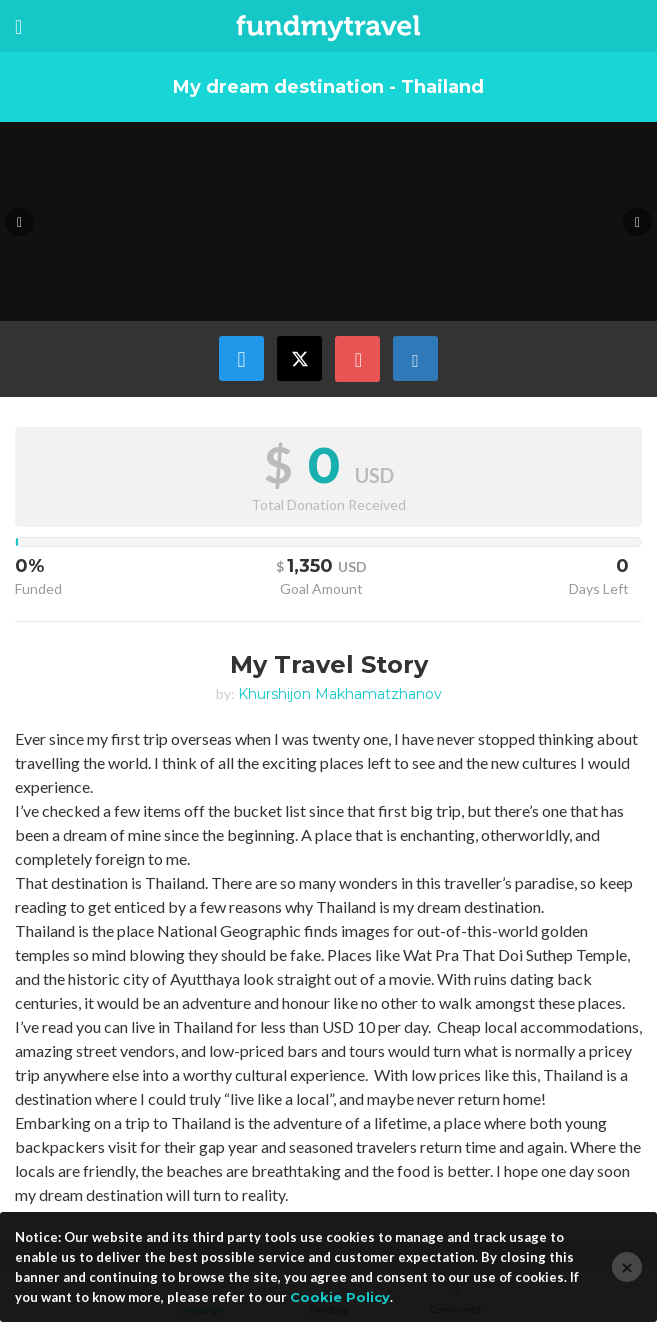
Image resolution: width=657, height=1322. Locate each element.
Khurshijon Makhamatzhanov (340, 694)
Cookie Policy (340, 1297)
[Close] (627, 1267)
